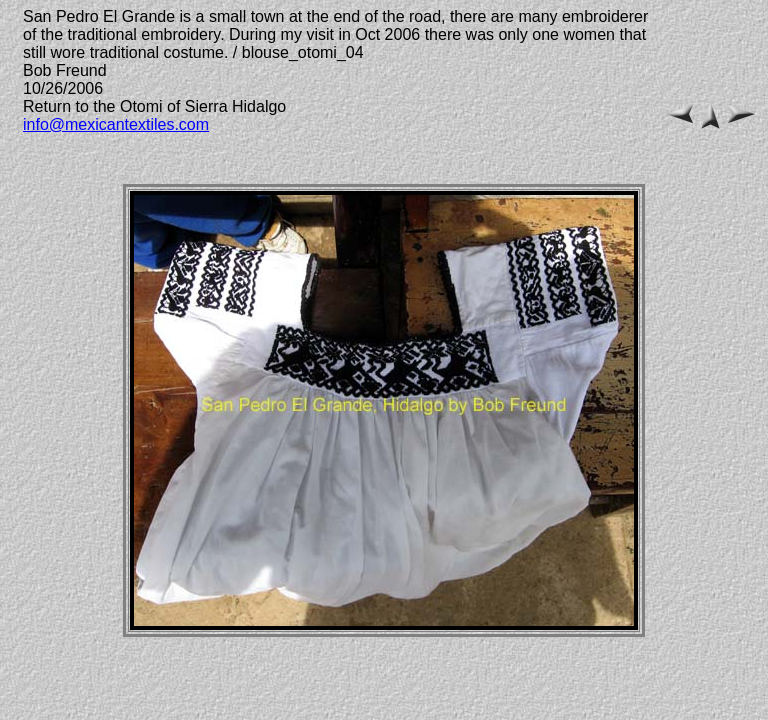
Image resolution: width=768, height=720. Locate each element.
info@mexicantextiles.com (116, 124)
